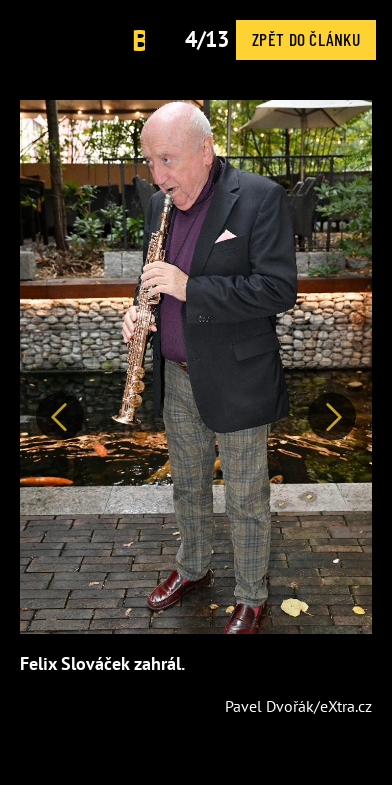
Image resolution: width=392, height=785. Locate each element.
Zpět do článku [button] (306, 39)
